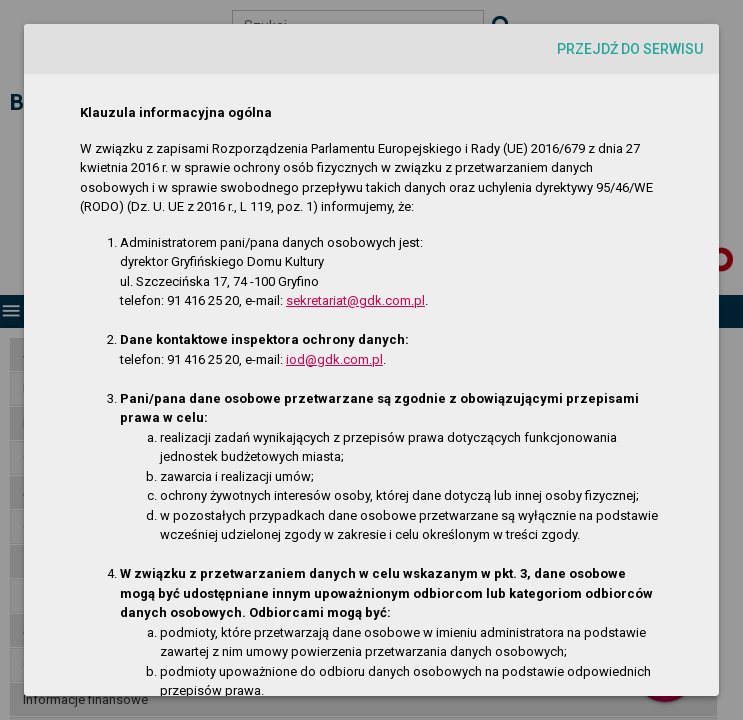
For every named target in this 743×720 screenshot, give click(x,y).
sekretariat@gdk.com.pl (355, 300)
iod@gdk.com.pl (334, 359)
